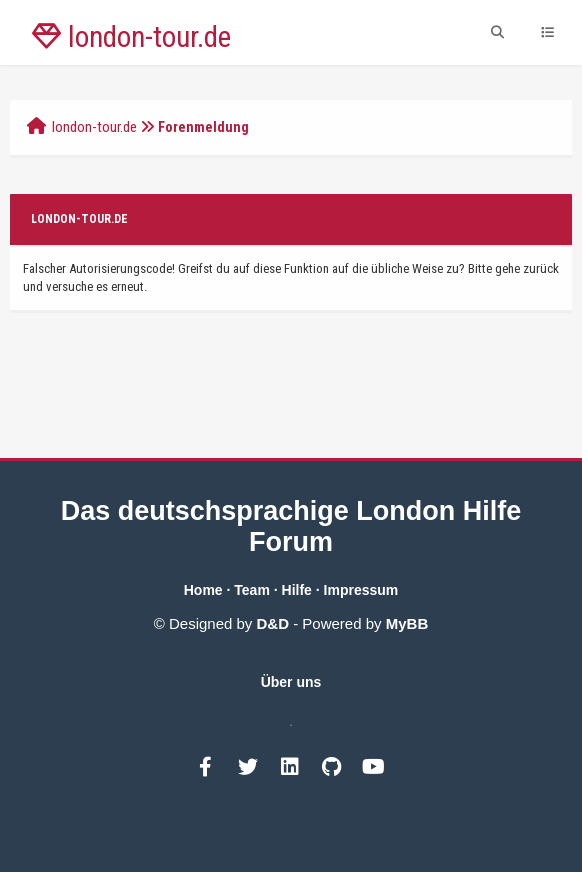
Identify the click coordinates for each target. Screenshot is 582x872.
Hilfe (297, 590)
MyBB (407, 623)
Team (252, 590)
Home (203, 590)
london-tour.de (94, 127)
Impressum (361, 590)
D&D (273, 623)
